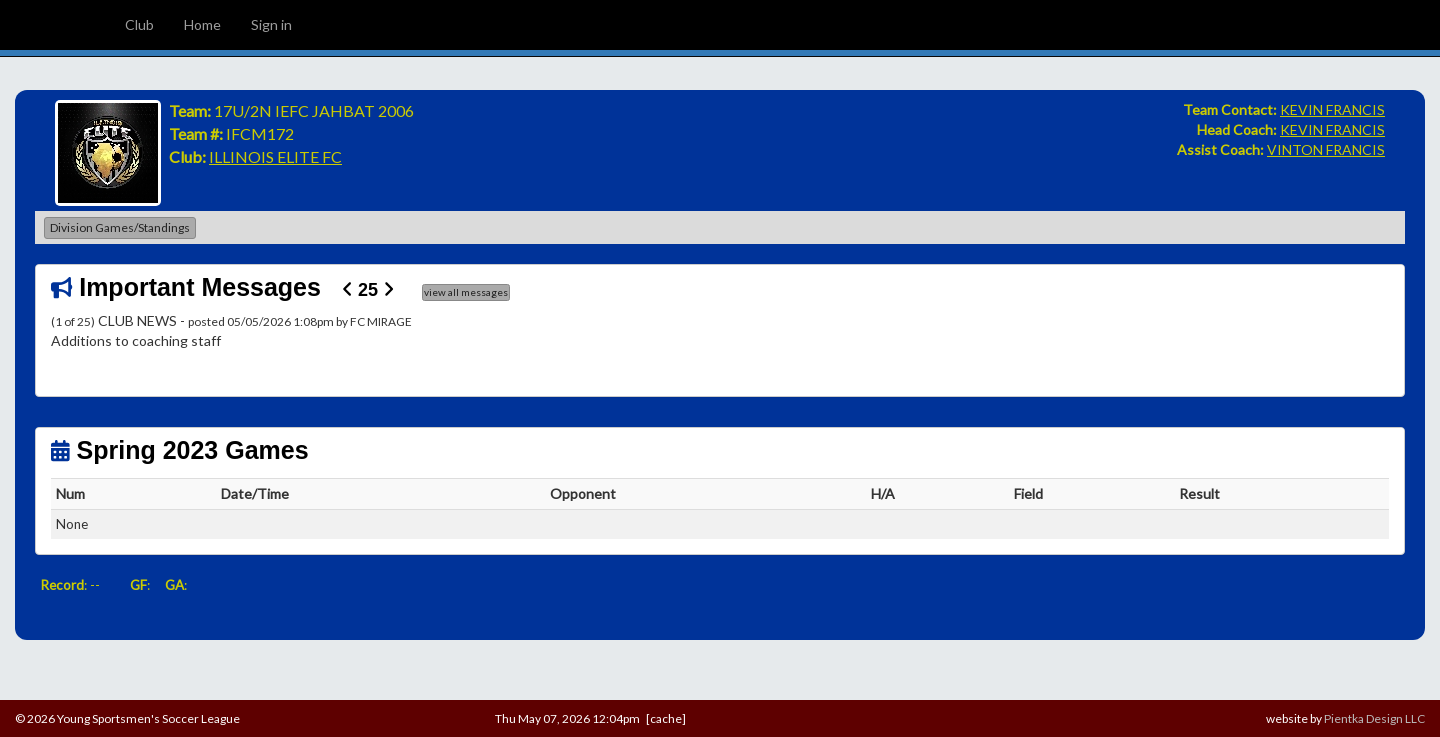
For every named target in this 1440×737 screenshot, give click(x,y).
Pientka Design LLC (1374, 718)
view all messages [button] (466, 292)
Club (139, 24)
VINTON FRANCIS (1326, 149)
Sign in (271, 24)
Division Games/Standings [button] (120, 227)
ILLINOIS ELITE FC (275, 156)
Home (202, 24)
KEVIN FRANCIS (1332, 109)
